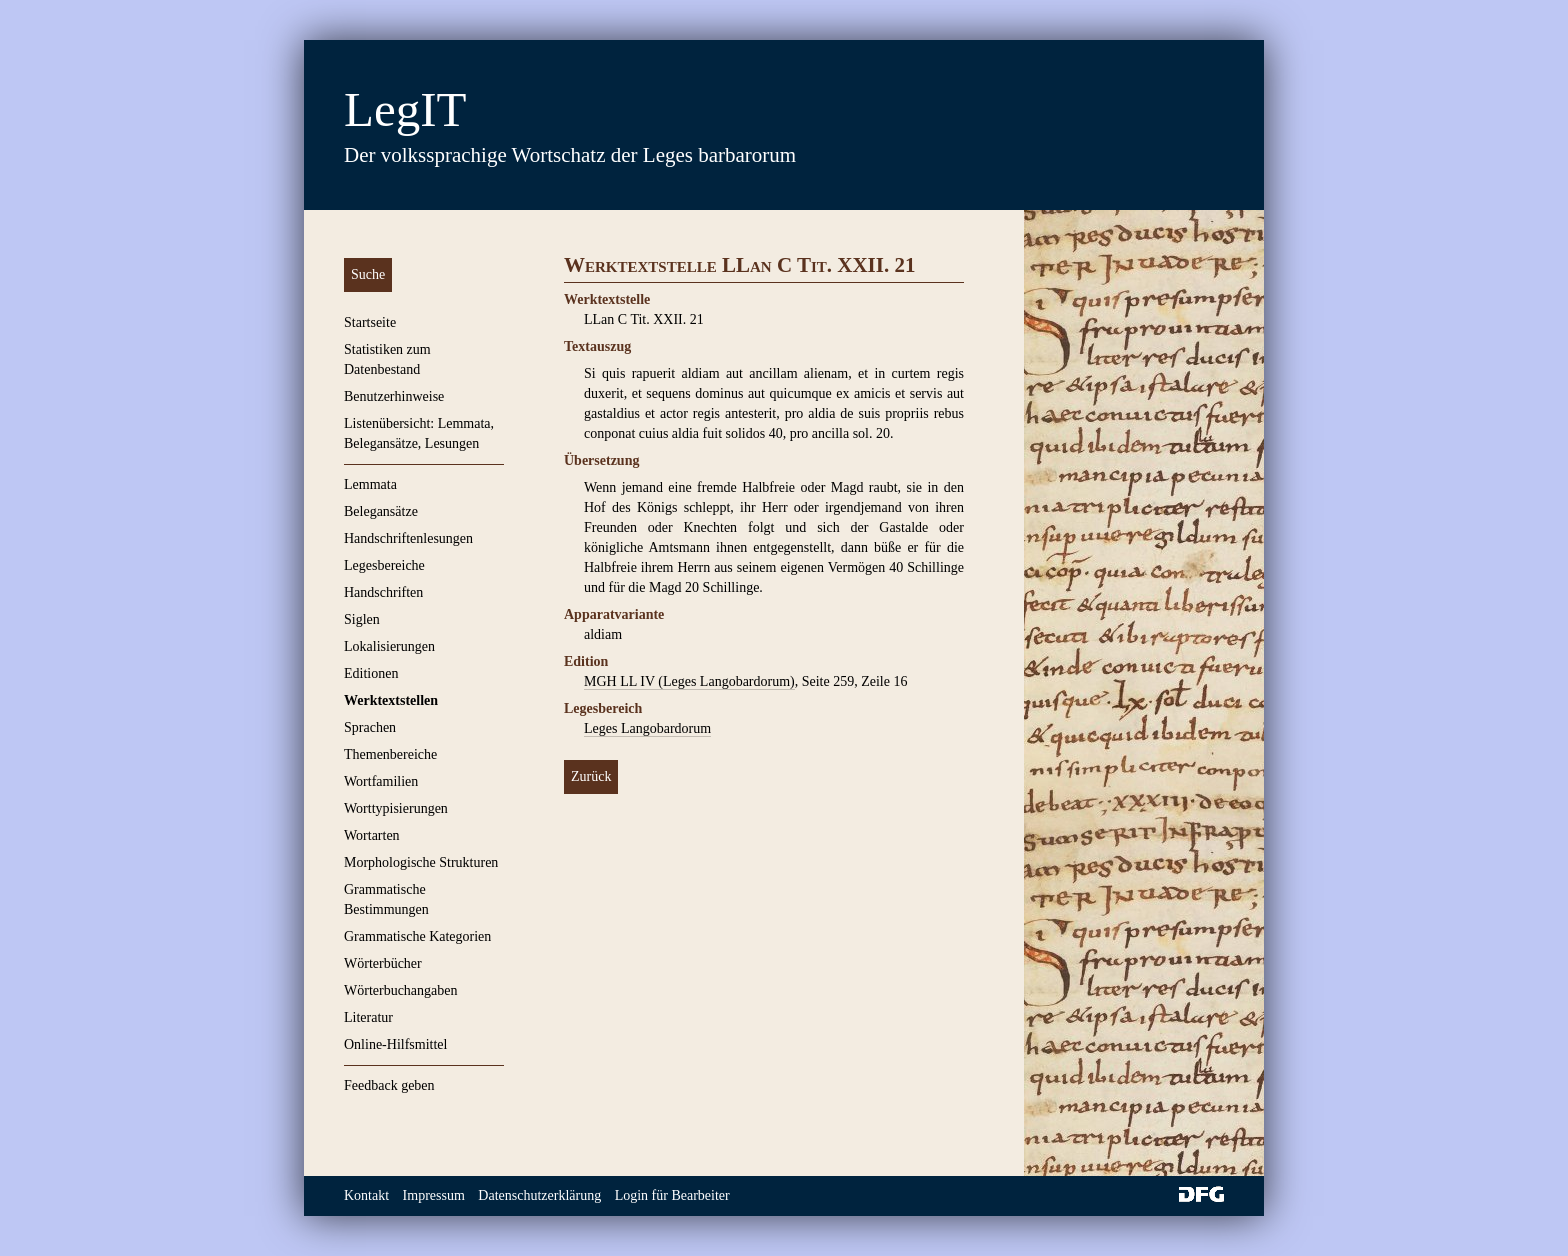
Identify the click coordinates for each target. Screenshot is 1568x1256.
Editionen (371, 673)
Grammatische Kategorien (417, 936)
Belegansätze (381, 511)
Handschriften (383, 592)
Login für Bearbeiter (672, 1195)
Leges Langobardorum (647, 728)
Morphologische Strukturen (421, 862)
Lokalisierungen (389, 646)
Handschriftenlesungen (408, 538)
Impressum (434, 1195)
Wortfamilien (381, 781)
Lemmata (370, 484)
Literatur (368, 1017)
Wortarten (372, 835)
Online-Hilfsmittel (395, 1044)
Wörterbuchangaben (401, 990)
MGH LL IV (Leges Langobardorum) (689, 681)
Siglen (362, 619)
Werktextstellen (391, 700)
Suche (368, 274)
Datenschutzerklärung (539, 1195)
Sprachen (370, 727)
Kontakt (366, 1195)
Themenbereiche (390, 754)
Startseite (370, 322)
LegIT (405, 109)
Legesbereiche (384, 565)
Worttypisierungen (396, 808)
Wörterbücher (383, 963)
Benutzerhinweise (394, 396)
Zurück (591, 776)
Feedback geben (389, 1085)
